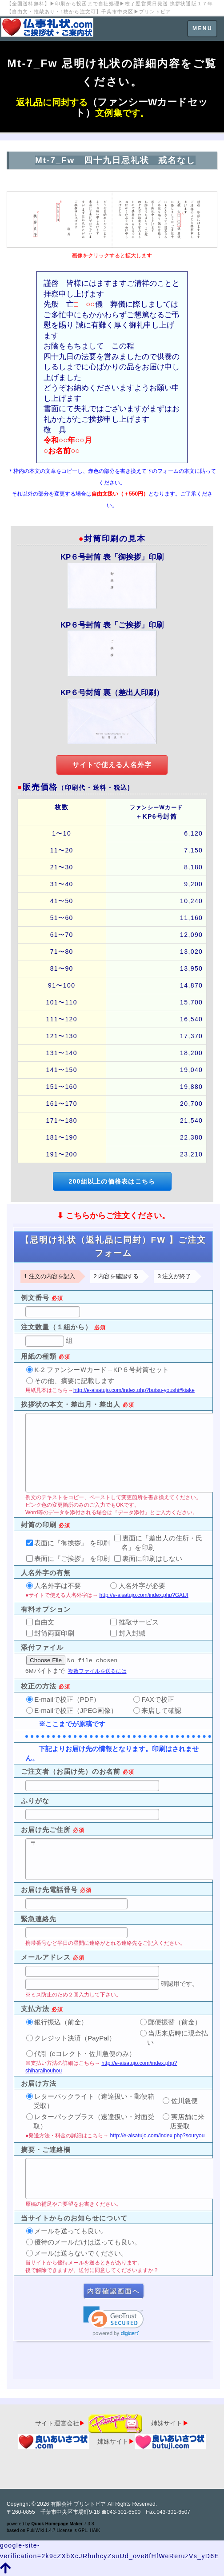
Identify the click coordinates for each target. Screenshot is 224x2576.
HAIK (95, 2530)
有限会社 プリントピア (78, 2504)
